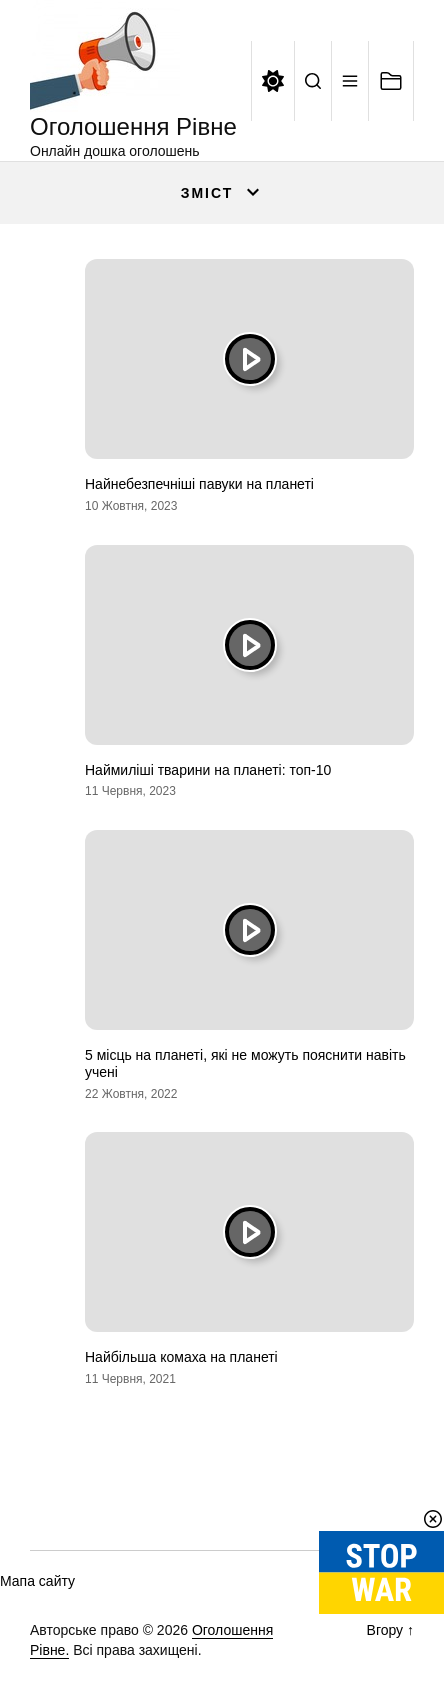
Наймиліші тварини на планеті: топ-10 (208, 770)
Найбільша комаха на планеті (181, 1357)
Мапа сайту (37, 1581)
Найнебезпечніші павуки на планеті (199, 484)
